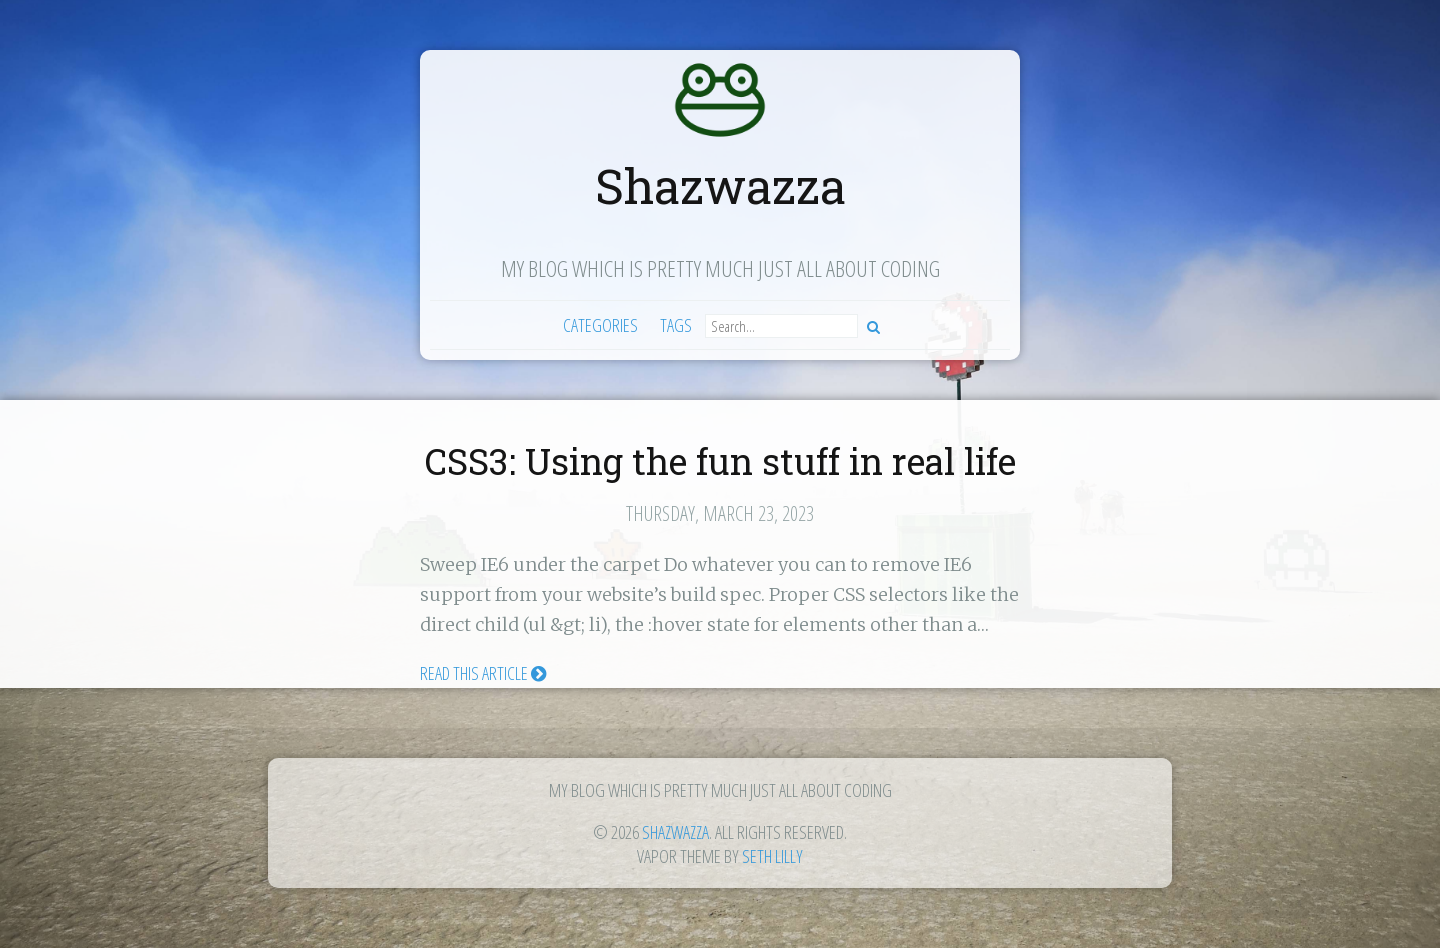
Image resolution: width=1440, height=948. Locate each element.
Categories (600, 325)
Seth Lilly (772, 856)
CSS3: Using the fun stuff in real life (720, 461)
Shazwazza (720, 185)
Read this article (483, 673)
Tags (676, 325)
